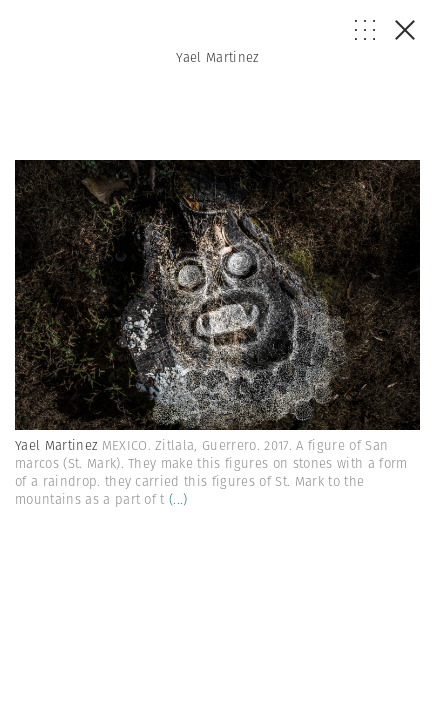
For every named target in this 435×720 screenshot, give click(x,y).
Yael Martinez (217, 57)
